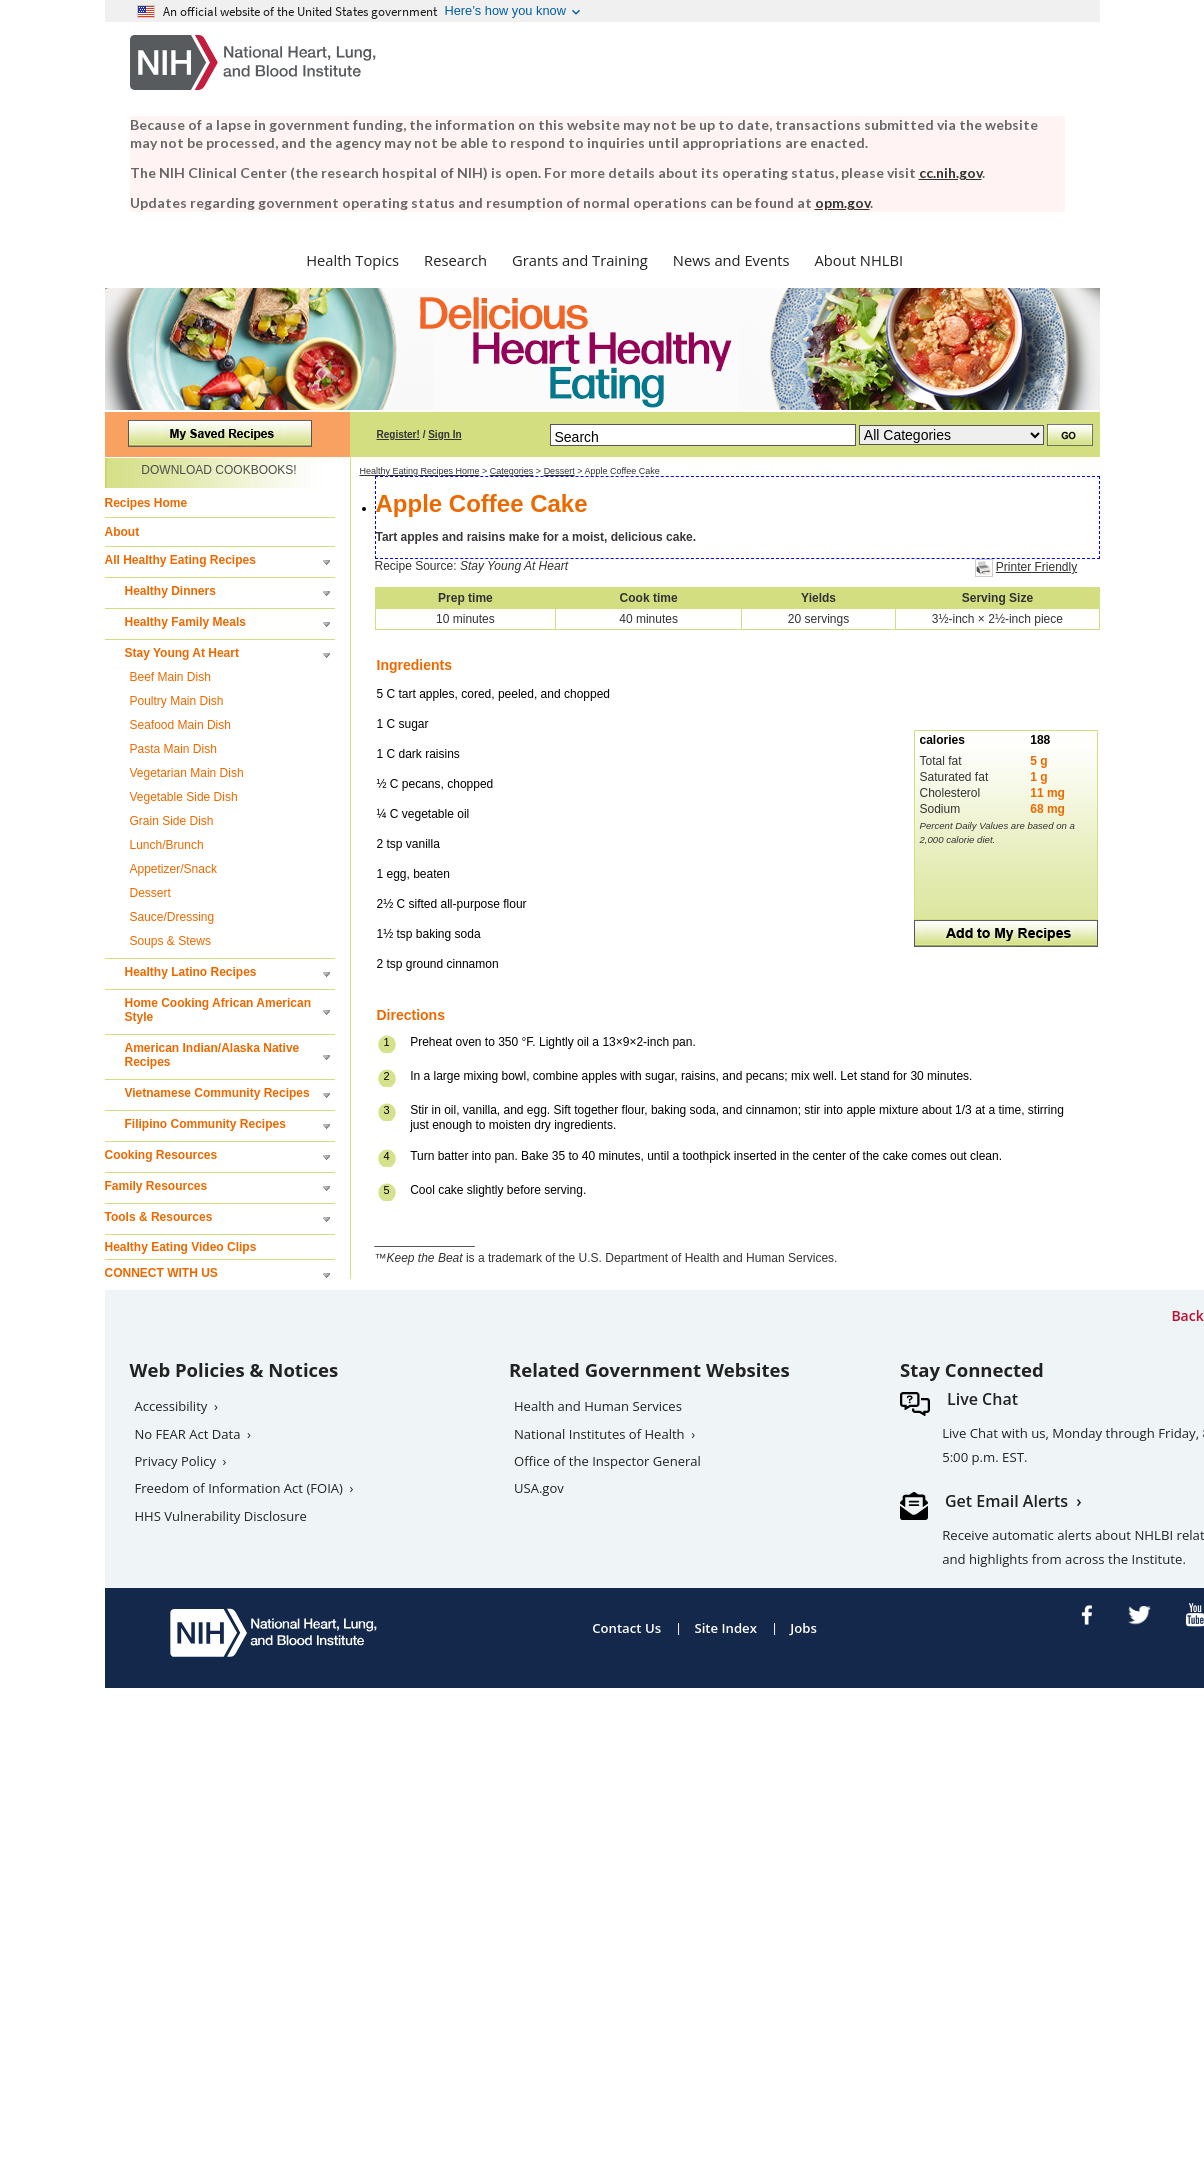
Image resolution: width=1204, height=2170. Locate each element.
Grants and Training (580, 260)
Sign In (444, 434)
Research (455, 260)
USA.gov (539, 1488)
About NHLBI (859, 260)
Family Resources (156, 1186)
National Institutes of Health (599, 1434)
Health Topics (352, 260)
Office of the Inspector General (607, 1461)
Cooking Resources (161, 1155)
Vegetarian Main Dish (187, 773)
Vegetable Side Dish (184, 797)
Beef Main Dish (170, 677)
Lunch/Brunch (167, 845)
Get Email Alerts (1006, 1501)
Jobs (803, 1628)
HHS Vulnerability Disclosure (221, 1516)
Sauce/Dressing (172, 917)
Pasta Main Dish (173, 749)
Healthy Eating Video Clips (181, 1247)
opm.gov (842, 202)
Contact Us (626, 1628)
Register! (398, 434)
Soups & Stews (170, 941)
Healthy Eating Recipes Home (420, 471)
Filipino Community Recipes (205, 1124)
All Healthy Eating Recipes (180, 560)
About (122, 532)
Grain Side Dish (172, 821)
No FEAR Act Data (188, 1434)
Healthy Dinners (170, 591)
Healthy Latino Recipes (191, 972)
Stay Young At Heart (182, 653)
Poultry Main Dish (177, 701)
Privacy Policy (176, 1461)
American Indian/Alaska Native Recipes (212, 1055)
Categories (512, 471)
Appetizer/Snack (173, 869)
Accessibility (171, 1406)
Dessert (150, 893)
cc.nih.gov (950, 172)
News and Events (731, 260)
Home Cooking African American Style (218, 1010)
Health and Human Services (598, 1406)
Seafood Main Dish (180, 725)
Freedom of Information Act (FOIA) (239, 1488)
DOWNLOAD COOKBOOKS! (218, 470)
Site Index (725, 1628)
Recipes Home (146, 503)
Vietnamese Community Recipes (217, 1093)
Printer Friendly (1036, 567)
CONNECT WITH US (161, 1273)
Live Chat (982, 1399)
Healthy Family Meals (185, 622)
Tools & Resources (159, 1217)
